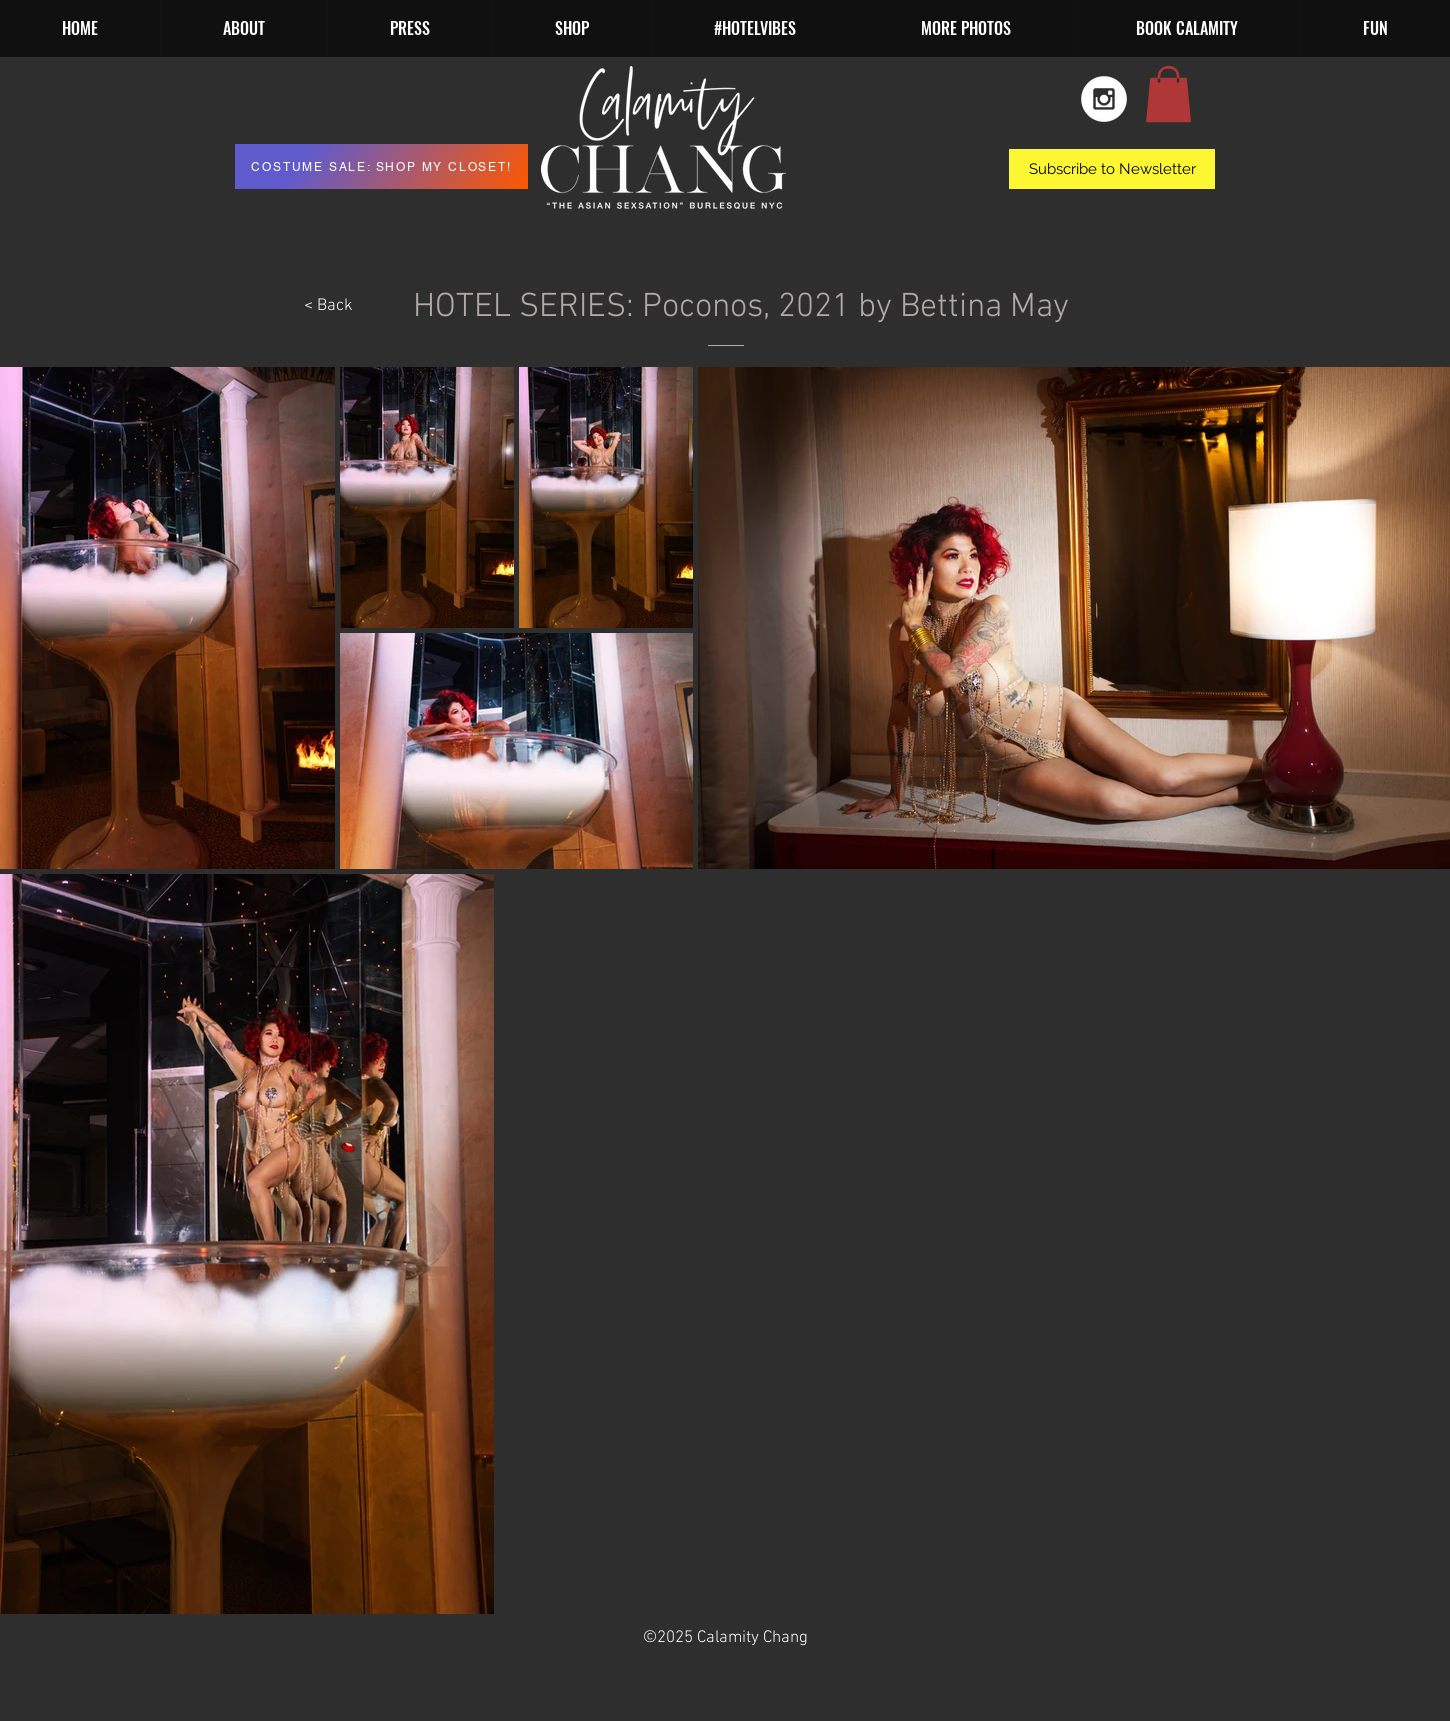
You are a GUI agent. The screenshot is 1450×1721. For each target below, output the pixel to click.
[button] (965, 28)
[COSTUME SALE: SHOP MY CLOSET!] (381, 166)
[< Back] (328, 307)
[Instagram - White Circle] (1104, 99)
